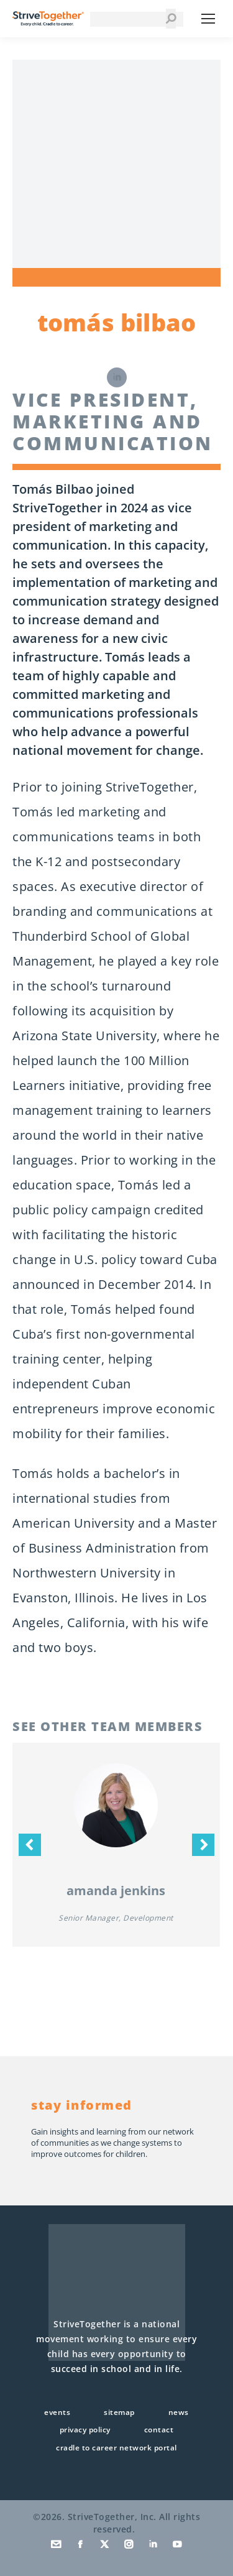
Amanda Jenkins (115, 1890)
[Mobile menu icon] (208, 18)
